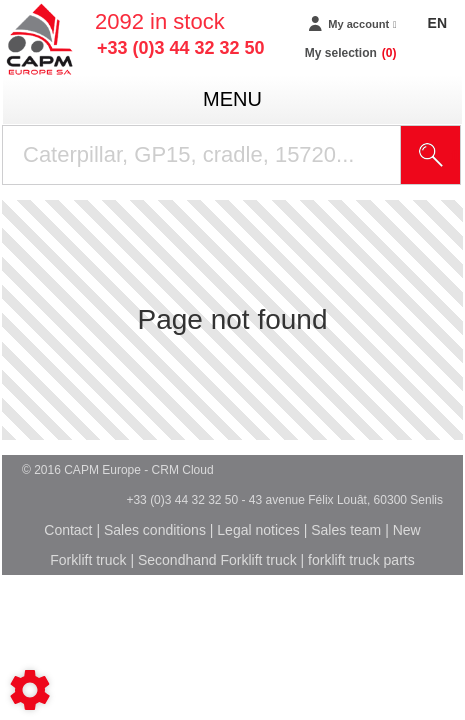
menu (232, 99)
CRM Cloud (183, 470)
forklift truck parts (361, 560)
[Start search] (431, 155)
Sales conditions (155, 530)
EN (437, 23)
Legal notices (258, 530)
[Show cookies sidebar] (30, 690)
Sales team (346, 530)
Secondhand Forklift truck (217, 560)
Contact (68, 530)
